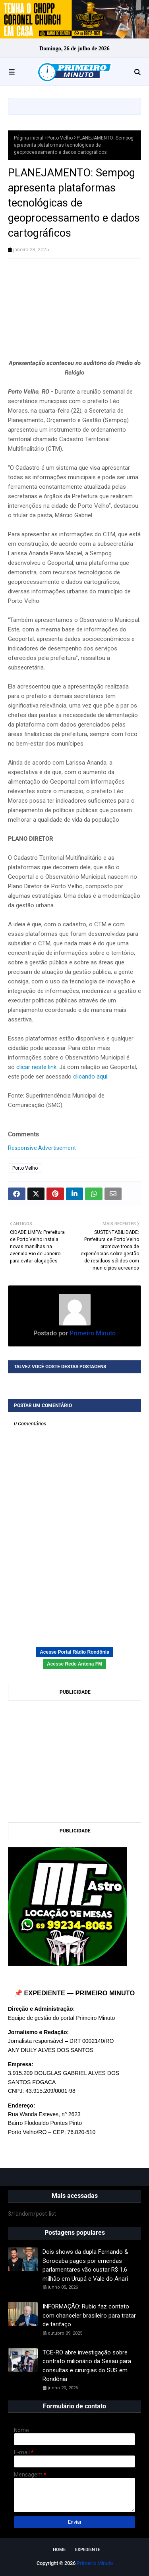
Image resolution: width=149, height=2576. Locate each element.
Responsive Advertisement (42, 1148)
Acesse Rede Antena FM (74, 1664)
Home (59, 2549)
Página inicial (28, 138)
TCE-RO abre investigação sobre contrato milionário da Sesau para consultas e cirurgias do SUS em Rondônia (87, 2366)
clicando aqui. (90, 1076)
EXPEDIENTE (87, 2549)
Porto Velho (60, 138)
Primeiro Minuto (92, 1333)
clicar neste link (36, 1067)
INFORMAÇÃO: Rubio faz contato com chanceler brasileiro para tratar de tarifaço (89, 2315)
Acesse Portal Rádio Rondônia (74, 1652)
